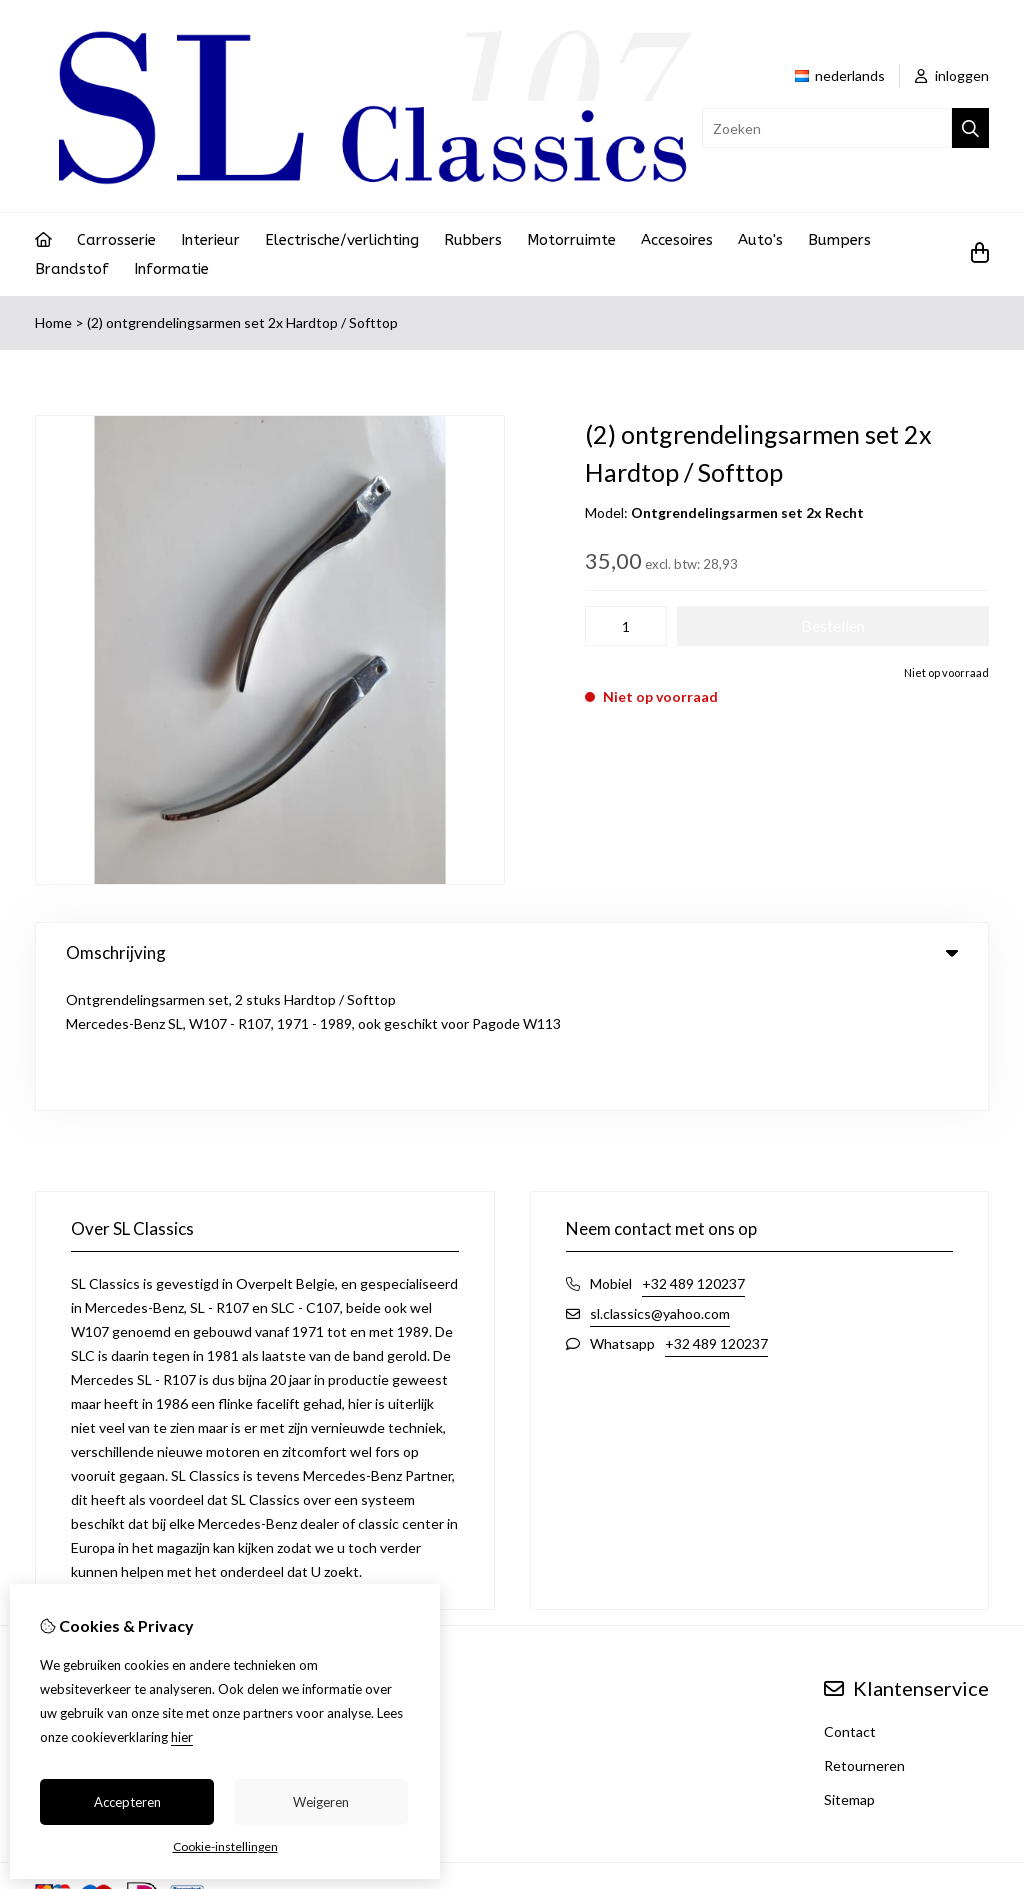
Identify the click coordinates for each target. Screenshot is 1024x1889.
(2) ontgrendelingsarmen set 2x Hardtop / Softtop (242, 322)
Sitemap (849, 1672)
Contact (850, 1604)
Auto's (760, 240)
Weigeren (321, 1802)
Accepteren (127, 1802)
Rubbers (473, 240)
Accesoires (677, 240)
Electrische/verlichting (342, 240)
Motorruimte (571, 240)
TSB (978, 1768)
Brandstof (72, 269)
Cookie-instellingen (225, 1846)
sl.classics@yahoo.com (660, 1186)
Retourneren (864, 1638)
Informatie (171, 269)
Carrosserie (116, 240)
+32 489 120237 (693, 1156)
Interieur (210, 240)
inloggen (952, 75)
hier (182, 1737)
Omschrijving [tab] (512, 952)
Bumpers (839, 240)
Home (53, 322)
